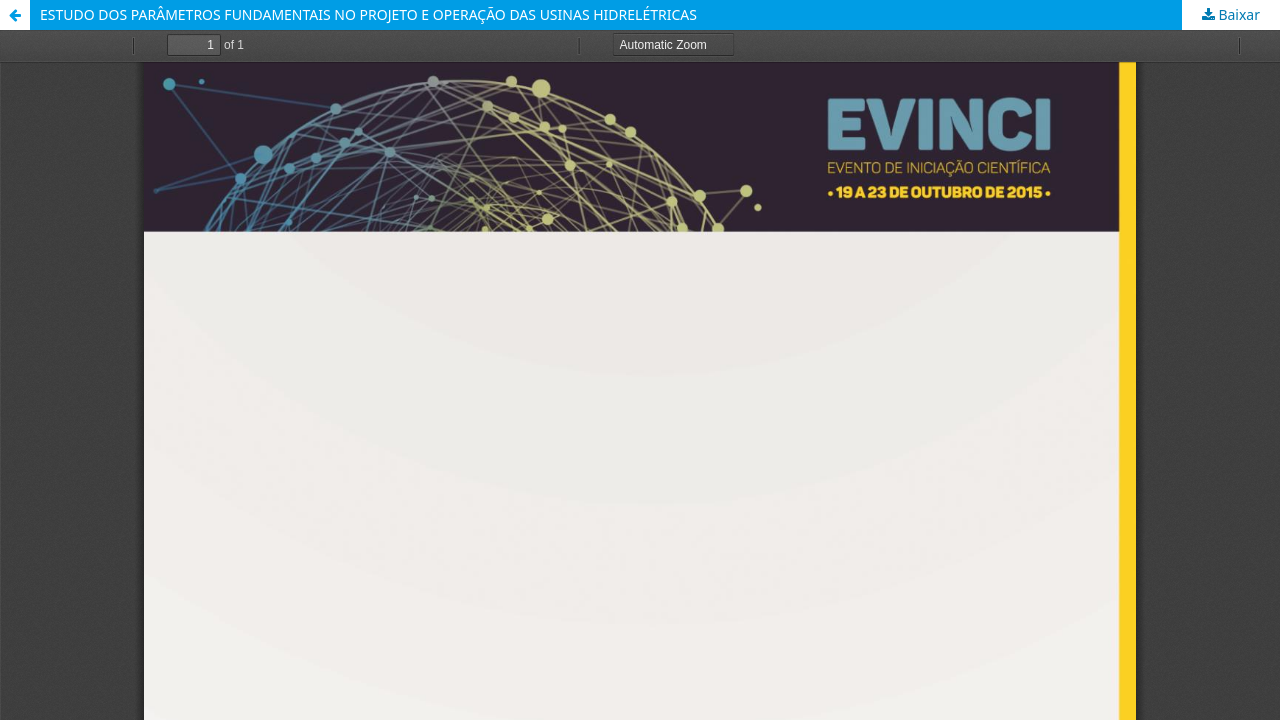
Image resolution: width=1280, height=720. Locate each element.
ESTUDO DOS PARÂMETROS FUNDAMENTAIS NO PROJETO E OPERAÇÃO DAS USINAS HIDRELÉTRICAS (368, 14)
